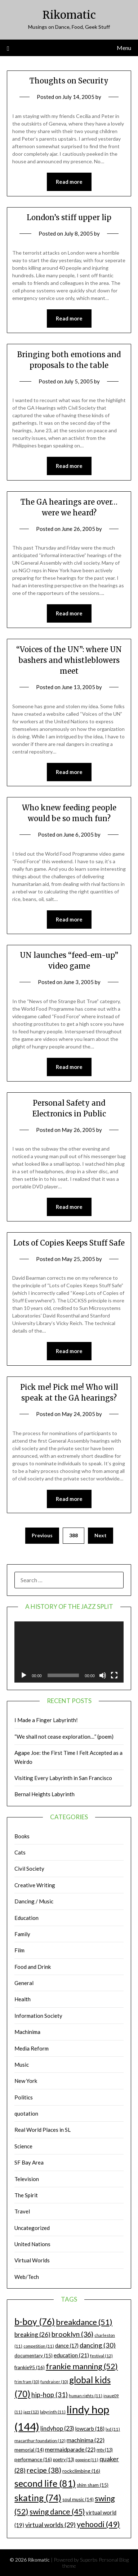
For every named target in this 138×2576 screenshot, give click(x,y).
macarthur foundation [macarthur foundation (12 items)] (40, 2440)
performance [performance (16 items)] (33, 2459)
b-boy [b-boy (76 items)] (34, 2321)
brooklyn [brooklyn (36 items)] (72, 2334)
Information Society (38, 2015)
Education (26, 1918)
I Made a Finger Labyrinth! (46, 1720)
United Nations (32, 2244)
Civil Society (29, 1868)
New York (25, 2080)
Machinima (27, 2032)
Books (22, 1836)
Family (22, 1934)
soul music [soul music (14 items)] (78, 2499)
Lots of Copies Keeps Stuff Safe (69, 1242)
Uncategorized (32, 2228)
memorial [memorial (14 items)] (29, 2450)
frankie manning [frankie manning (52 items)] (82, 2366)
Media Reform (31, 2048)
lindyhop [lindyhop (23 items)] (57, 2428)
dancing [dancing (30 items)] (98, 2345)
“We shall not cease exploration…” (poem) (63, 1736)
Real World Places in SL (42, 2129)
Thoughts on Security (69, 80)
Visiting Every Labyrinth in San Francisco (63, 1778)
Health (22, 1999)
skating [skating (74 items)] (37, 2498)
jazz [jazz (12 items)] (31, 2412)
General (24, 1983)
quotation (26, 2113)
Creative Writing (34, 1885)
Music (21, 2064)
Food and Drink (32, 1966)
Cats (20, 1852)
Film (19, 1950)
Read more (69, 181)
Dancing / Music (33, 1901)
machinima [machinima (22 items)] (85, 2439)
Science (23, 2146)
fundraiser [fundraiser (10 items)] (54, 2381)
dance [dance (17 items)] (67, 2346)
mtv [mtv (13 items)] (105, 2450)
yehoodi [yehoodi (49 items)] (98, 2524)
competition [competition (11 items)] (38, 2346)
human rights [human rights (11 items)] (85, 2395)
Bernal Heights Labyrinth (44, 1794)
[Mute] (102, 1675)
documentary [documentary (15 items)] (33, 2355)
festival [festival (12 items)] (101, 2355)
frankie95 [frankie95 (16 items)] (29, 2367)
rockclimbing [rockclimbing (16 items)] (81, 2471)
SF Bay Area (29, 2162)
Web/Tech (26, 2277)
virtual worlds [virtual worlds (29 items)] (50, 2525)
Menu (124, 47)
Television (26, 2179)
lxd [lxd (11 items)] (113, 2429)
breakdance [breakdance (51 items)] (84, 2322)
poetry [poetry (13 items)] (63, 2459)
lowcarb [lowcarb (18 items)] (89, 2429)
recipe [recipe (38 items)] (44, 2470)
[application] (69, 1652)
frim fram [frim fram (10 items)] (26, 2381)
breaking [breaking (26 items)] (32, 2334)
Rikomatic (69, 15)
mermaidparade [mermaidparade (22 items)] (70, 2449)
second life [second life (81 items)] (45, 2483)
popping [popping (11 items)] (86, 2459)
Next (100, 1535)
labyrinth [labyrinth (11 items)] (53, 2411)
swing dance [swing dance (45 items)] (57, 2511)
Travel (22, 2211)
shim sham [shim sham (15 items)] (92, 2485)
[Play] (23, 1675)
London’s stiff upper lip (69, 217)
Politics (23, 2097)
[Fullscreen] (114, 1675)
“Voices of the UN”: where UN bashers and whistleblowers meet (69, 660)
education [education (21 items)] (71, 2355)
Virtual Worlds (32, 2260)
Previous (42, 1535)
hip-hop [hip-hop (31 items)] (49, 2395)
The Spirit (26, 2195)
